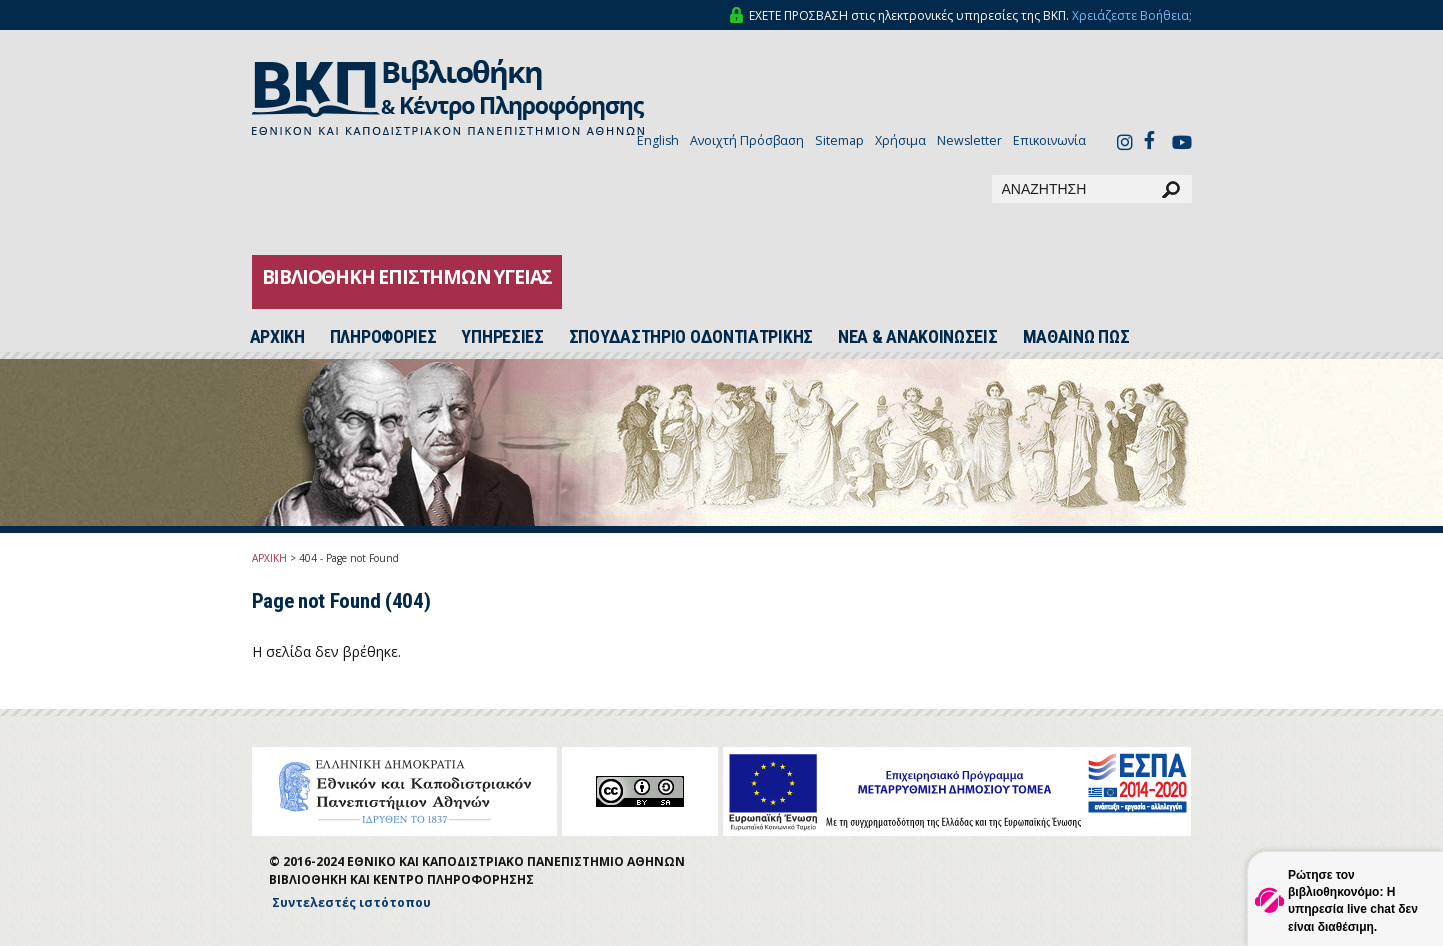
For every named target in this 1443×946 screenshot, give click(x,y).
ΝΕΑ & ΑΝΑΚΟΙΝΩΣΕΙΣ (918, 337)
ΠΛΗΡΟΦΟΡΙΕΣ (383, 337)
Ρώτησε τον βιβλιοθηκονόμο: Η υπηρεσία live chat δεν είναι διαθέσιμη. (1353, 900)
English (658, 140)
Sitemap (839, 140)
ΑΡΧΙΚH (277, 337)
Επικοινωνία (1049, 140)
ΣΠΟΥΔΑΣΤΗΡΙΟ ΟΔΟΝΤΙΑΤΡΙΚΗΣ (691, 337)
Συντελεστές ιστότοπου (351, 902)
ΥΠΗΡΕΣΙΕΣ (502, 337)
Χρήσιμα (900, 140)
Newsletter (969, 140)
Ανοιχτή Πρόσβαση (747, 140)
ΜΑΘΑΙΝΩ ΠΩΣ (1076, 337)
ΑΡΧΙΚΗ (269, 558)
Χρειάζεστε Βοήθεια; (1132, 15)
